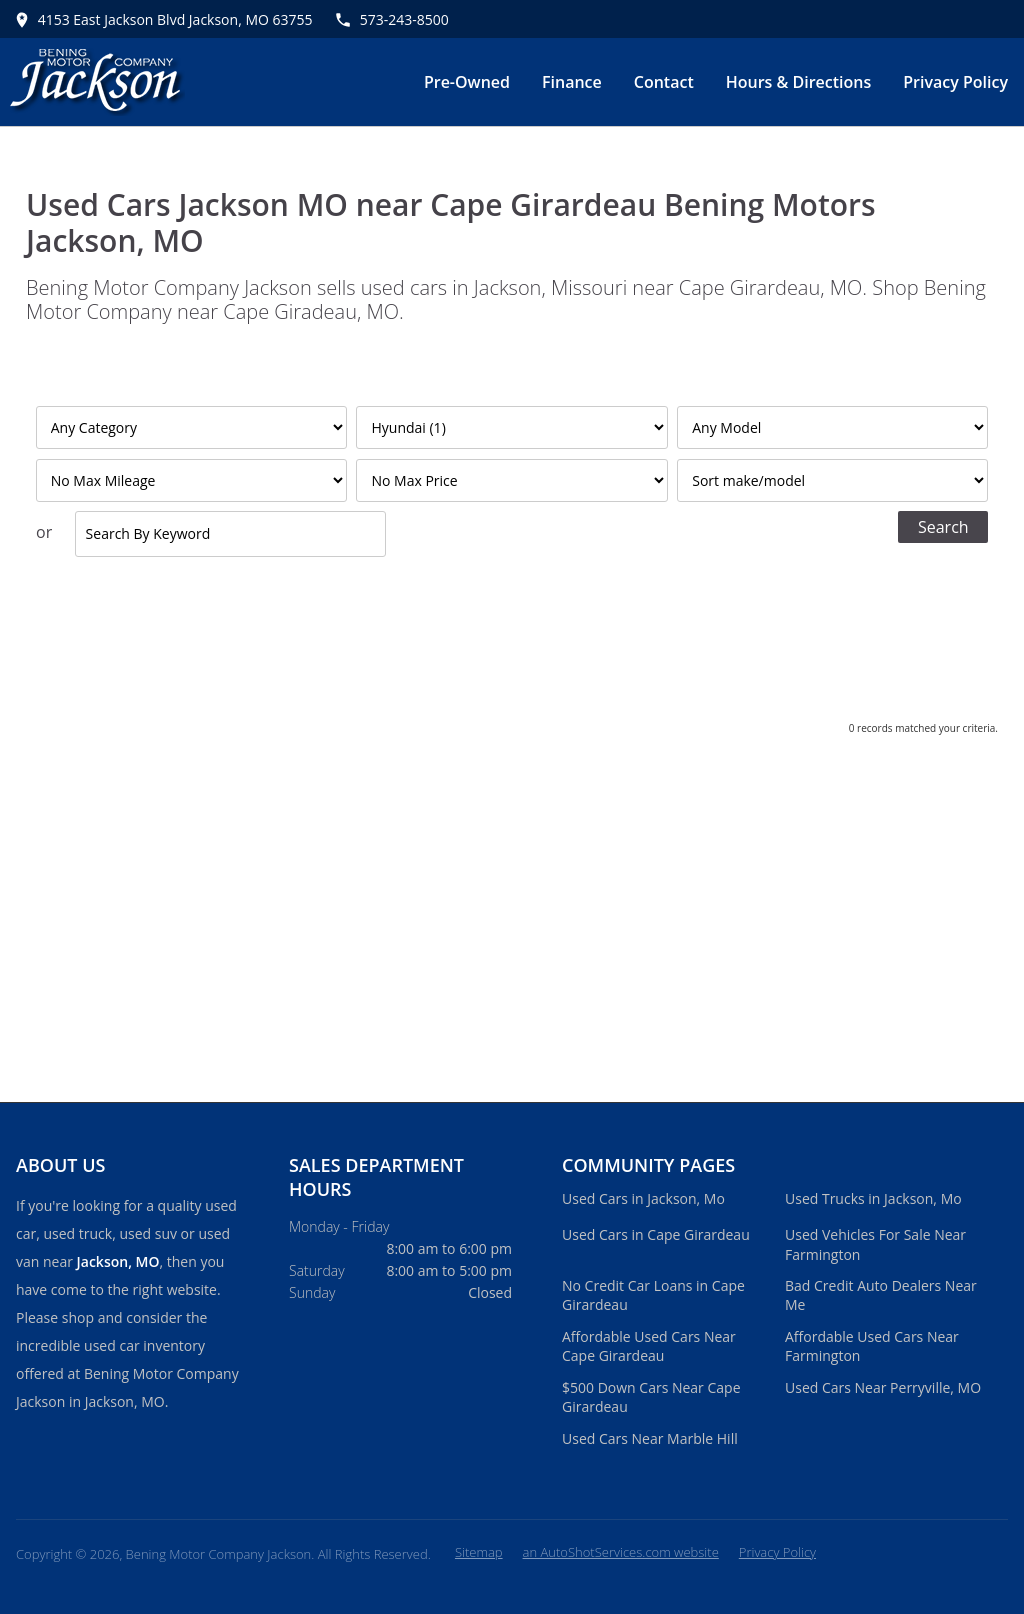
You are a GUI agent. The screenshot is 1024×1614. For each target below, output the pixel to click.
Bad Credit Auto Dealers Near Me (881, 1295)
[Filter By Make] (511, 427)
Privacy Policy (955, 82)
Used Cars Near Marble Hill (650, 1438)
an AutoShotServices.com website (621, 1552)
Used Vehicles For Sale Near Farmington (875, 1244)
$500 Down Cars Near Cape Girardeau (651, 1397)
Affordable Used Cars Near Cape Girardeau (649, 1346)
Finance (572, 82)
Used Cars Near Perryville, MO (883, 1387)
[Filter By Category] (191, 427)
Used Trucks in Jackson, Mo (873, 1198)
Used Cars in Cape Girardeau (656, 1234)
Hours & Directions (799, 82)
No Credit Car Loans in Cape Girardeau (653, 1295)
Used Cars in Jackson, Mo (643, 1198)
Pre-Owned (467, 82)
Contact (664, 82)
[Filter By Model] (832, 427)
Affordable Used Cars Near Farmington (872, 1346)
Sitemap (479, 1552)
